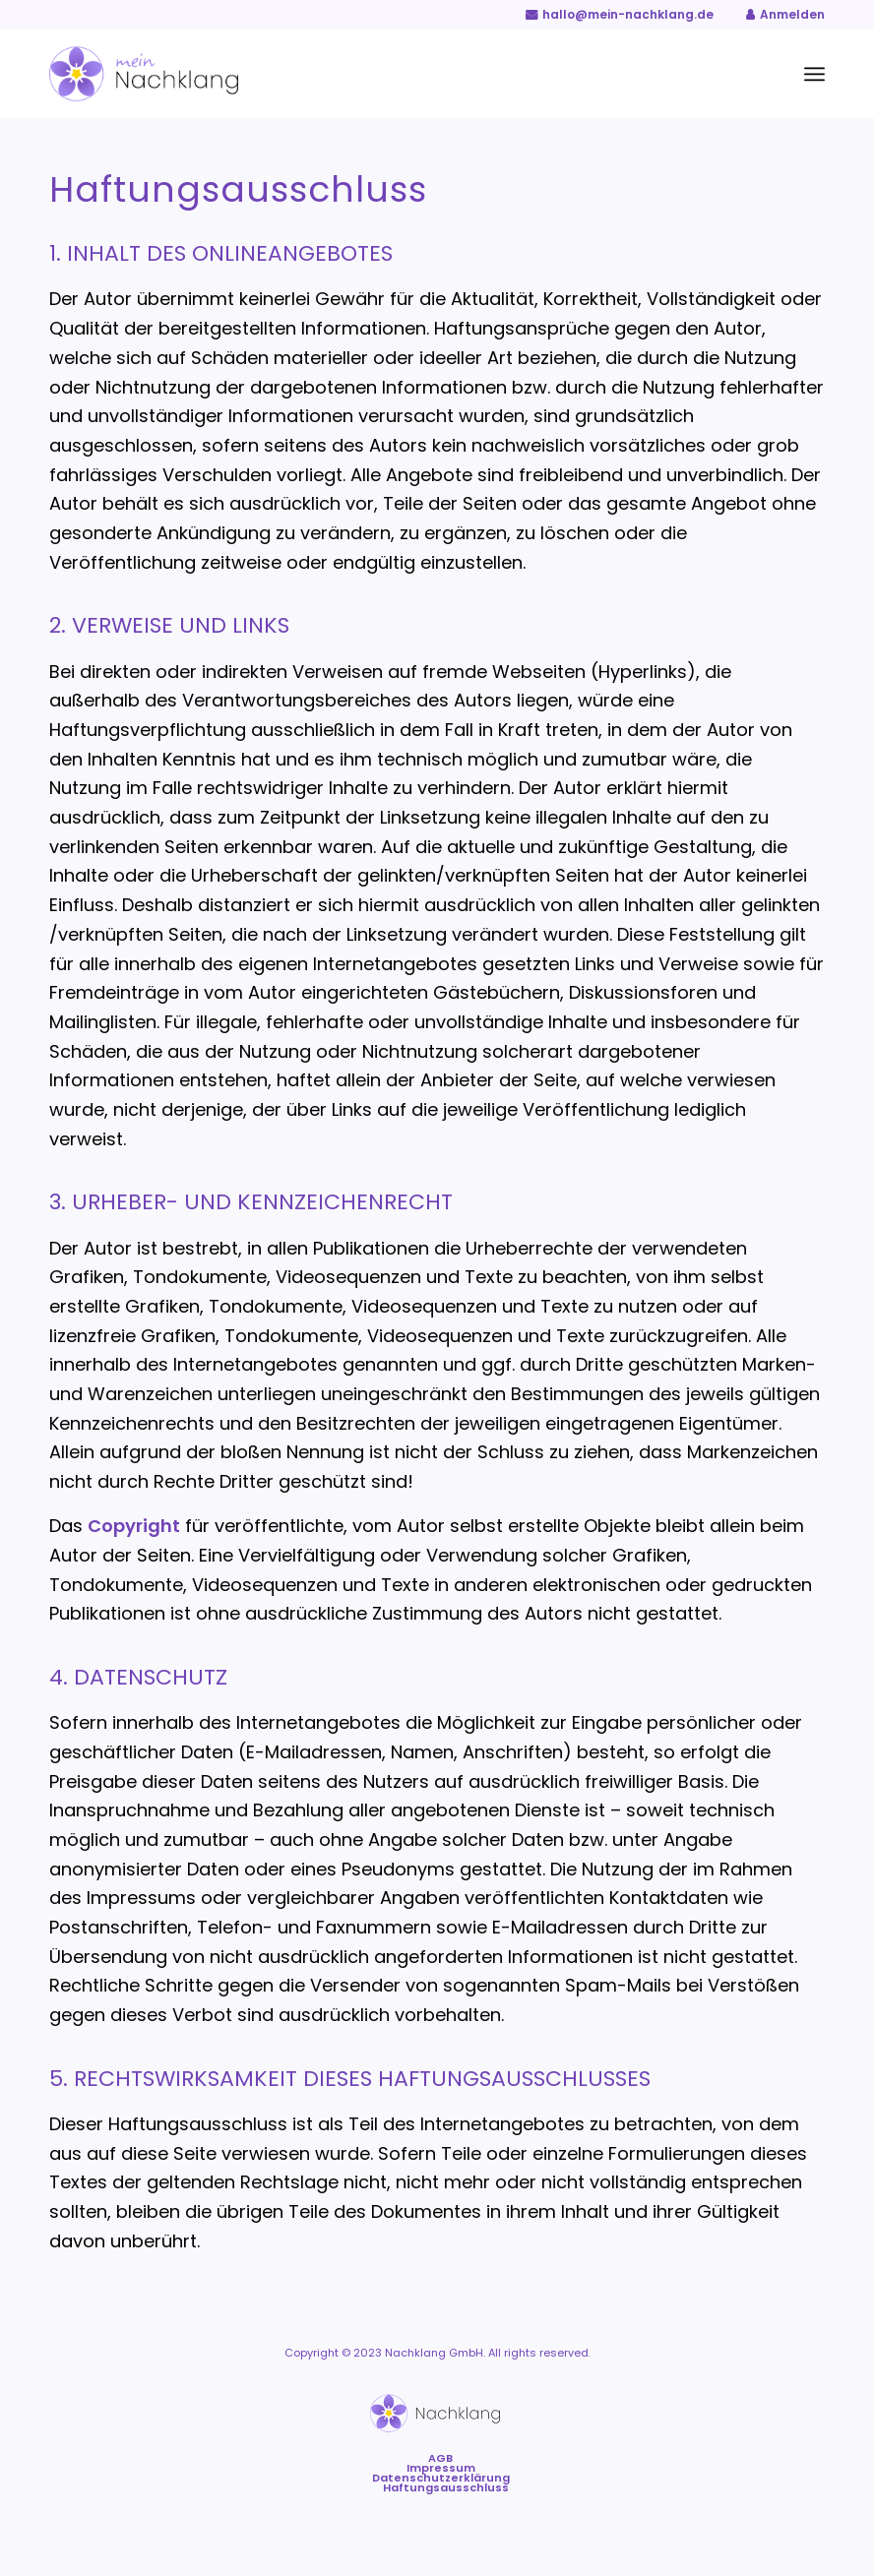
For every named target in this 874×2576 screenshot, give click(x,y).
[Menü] (814, 73)
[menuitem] (814, 73)
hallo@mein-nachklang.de (628, 14)
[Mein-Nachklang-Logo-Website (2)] (143, 74)
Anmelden (792, 14)
